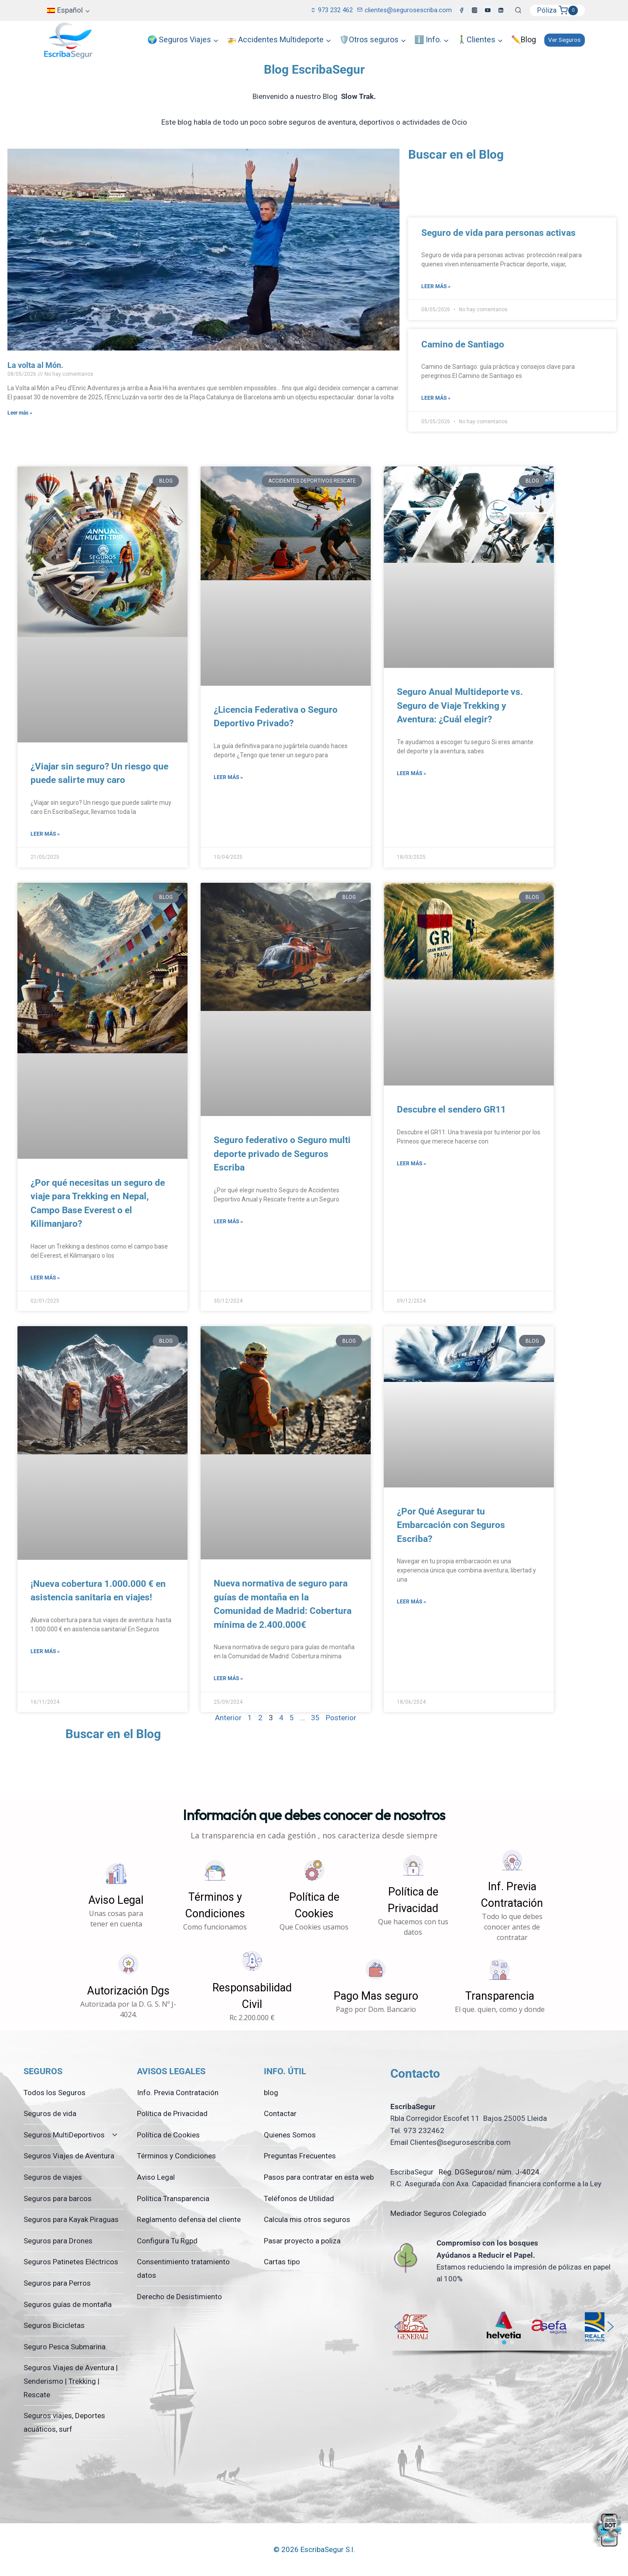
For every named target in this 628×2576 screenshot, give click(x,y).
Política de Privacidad (172, 2113)
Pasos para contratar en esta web (319, 2177)
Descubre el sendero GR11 (451, 1109)
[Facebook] (461, 10)
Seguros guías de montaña (68, 2304)
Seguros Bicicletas (54, 2325)
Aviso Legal (156, 2177)
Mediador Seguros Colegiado (438, 2213)
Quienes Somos (290, 2134)
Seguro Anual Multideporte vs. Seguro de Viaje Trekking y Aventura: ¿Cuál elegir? (460, 706)
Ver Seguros (564, 39)
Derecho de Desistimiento (179, 2296)
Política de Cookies (168, 2134)
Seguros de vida (50, 2113)
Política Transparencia (173, 2198)
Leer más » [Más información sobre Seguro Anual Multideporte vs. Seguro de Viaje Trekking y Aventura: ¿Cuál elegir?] (411, 773)
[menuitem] (68, 10)
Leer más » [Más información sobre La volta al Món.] (19, 413)
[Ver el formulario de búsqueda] (518, 10)
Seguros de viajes (53, 2177)
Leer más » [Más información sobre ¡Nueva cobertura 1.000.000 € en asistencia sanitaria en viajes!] (45, 1651)
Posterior (341, 1717)
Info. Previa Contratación (177, 2092)
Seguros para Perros (57, 2283)
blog (271, 2092)
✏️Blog (523, 39)
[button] (116, 1895)
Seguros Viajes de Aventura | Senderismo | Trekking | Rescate (71, 2381)
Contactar (280, 2113)
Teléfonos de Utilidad (299, 2198)
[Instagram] (474, 10)
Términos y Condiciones (176, 2155)
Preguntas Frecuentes (300, 2155)
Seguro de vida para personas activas (498, 233)
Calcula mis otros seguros (307, 2219)
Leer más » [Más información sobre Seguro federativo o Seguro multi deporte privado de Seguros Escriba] (228, 1221)
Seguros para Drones (58, 2240)
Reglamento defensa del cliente (189, 2219)
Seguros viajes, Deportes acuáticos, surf (64, 2422)
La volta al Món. (35, 365)
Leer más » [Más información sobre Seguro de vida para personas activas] (436, 286)
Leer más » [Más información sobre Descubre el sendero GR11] (411, 1163)
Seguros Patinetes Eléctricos (71, 2261)
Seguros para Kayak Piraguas (71, 2219)
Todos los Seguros (54, 2092)
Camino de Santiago (462, 344)
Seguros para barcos (58, 2198)
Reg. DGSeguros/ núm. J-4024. (489, 2172)
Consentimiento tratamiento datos (183, 2268)
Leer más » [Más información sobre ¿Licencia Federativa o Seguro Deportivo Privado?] (228, 777)
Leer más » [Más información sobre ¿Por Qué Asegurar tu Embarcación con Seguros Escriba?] (411, 1602)
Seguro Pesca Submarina (65, 2346)
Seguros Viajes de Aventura (69, 2155)
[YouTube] (487, 10)
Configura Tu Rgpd (167, 2240)
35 (315, 1717)
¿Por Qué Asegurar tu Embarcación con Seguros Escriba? (451, 1525)
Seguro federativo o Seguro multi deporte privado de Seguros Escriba (282, 1154)
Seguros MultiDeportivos (64, 2134)
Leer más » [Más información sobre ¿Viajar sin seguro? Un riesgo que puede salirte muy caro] (45, 834)
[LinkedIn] (500, 10)
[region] (504, 2332)
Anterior (228, 1717)
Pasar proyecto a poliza (302, 2240)
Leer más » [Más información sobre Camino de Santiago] (436, 398)
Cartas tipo (282, 2261)
